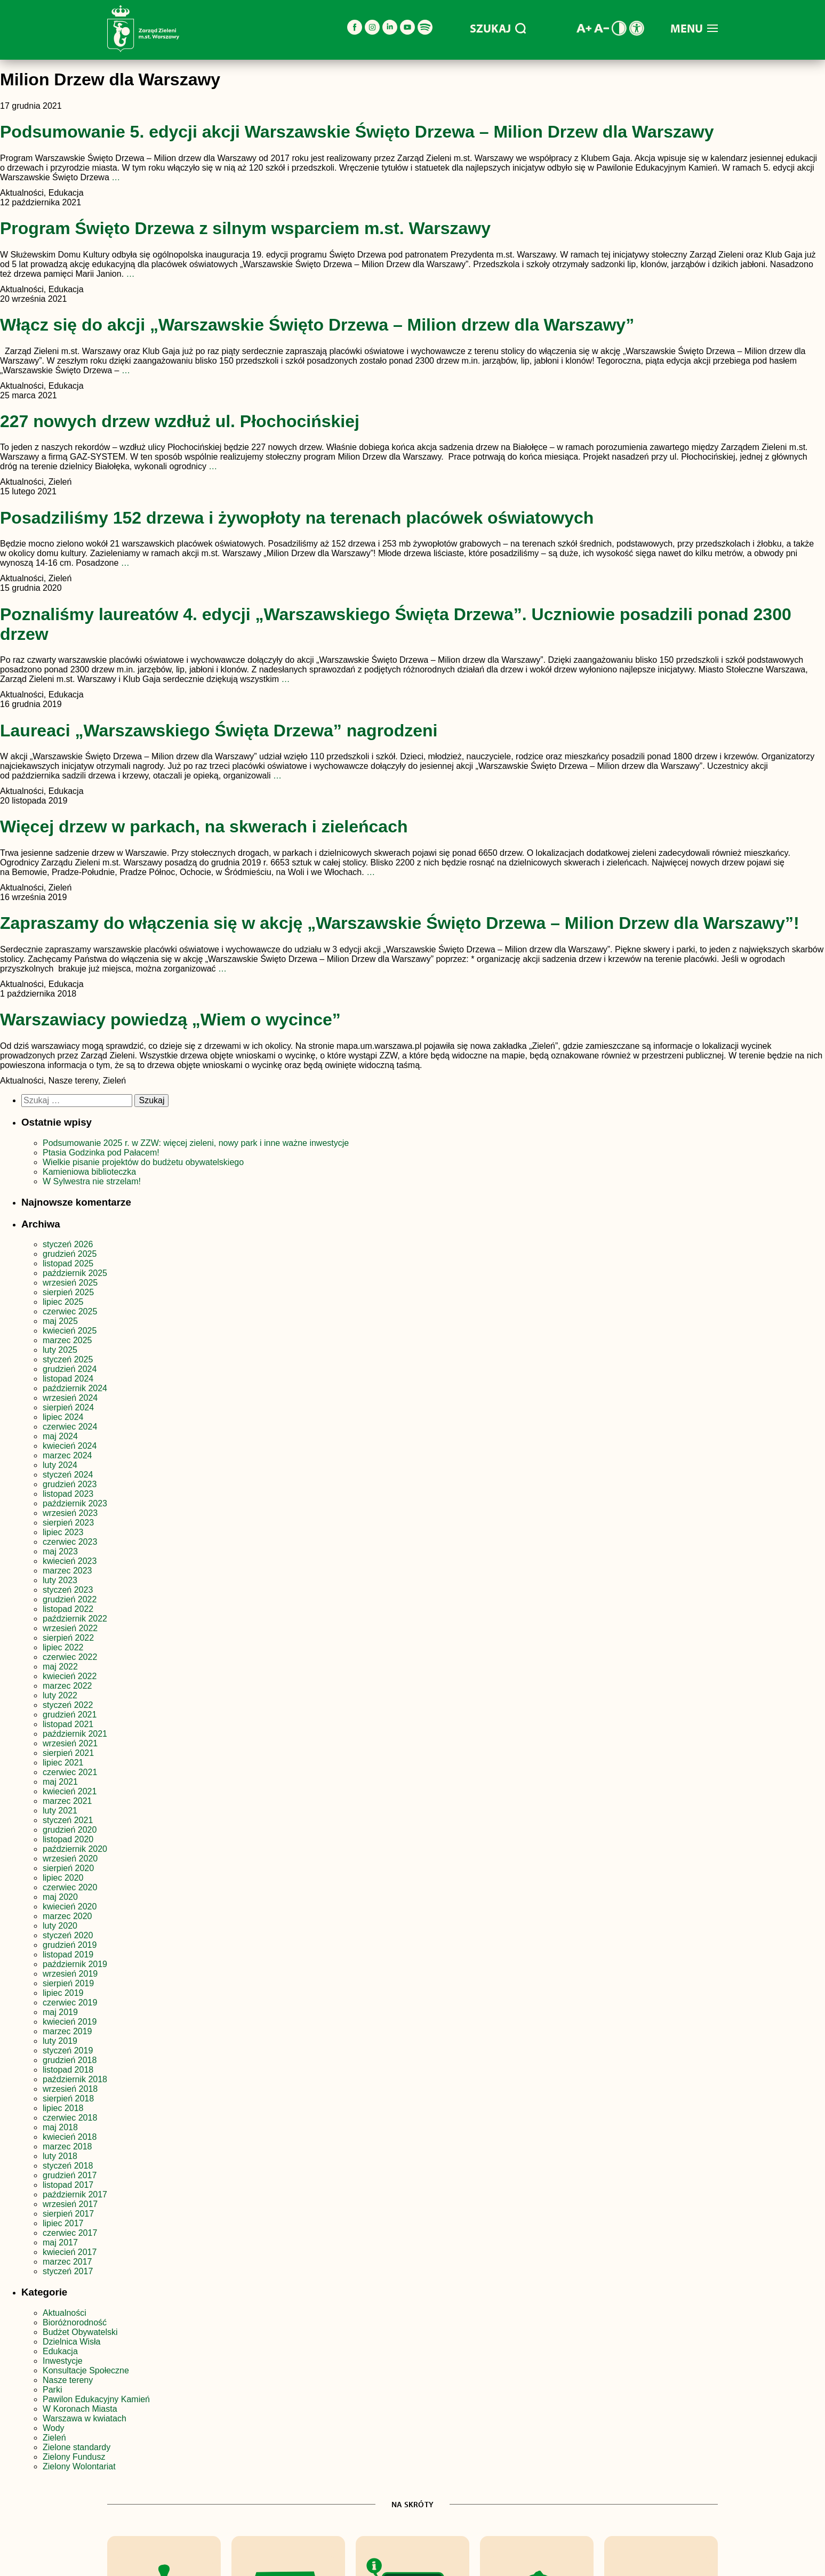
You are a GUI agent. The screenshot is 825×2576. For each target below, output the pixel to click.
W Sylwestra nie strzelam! (92, 1181)
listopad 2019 (68, 1954)
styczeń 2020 (68, 1935)
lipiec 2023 (63, 1532)
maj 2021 (60, 1781)
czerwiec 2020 (70, 1887)
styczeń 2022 (68, 1705)
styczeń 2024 (68, 1474)
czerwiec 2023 (70, 1541)
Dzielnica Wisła (71, 2341)
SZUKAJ (498, 28)
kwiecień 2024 (70, 1445)
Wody (54, 2428)
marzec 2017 (67, 2261)
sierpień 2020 (68, 1868)
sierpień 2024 (68, 1407)
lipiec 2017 (63, 2223)
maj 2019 (60, 2012)
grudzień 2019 (70, 1944)
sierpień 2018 (68, 2098)
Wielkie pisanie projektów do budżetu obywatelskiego (143, 1162)
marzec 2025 (67, 1340)
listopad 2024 (68, 1378)
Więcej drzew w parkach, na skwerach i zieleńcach (204, 826)
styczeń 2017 (68, 2271)
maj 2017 (60, 2242)
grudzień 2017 (70, 2175)
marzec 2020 (67, 1916)
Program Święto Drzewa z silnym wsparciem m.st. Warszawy (245, 228)
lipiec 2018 (63, 2108)
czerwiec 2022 (70, 1657)
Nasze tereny (68, 2380)
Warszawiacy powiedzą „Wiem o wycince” (170, 1019)
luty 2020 (60, 1925)
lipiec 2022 (63, 1647)
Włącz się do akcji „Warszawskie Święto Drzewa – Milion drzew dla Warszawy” (317, 324)
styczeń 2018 (68, 2165)
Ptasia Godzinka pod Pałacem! (102, 1152)
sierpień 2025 (68, 1292)
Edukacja (60, 2351)
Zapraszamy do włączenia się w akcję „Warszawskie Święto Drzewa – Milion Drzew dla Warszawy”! (399, 923)
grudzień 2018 (70, 2060)
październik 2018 (75, 2079)
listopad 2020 (68, 1839)
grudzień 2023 (70, 1484)
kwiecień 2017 (70, 2252)
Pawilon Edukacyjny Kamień (96, 2399)
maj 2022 (60, 1666)
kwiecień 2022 (70, 1676)
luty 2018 (60, 2156)
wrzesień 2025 (70, 1282)
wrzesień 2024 (70, 1397)
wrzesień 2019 (70, 1973)
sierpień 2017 (68, 2213)
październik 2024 (75, 1388)
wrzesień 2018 (70, 2088)
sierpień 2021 (68, 1753)
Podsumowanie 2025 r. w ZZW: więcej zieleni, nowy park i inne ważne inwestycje (197, 1142)
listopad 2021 (68, 1724)
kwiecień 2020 (70, 1906)
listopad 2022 (68, 1609)
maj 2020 (60, 1896)
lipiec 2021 (63, 1762)
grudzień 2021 (70, 1714)
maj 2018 (60, 2127)
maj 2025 (60, 1321)
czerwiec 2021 (70, 1772)
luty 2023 (60, 1580)
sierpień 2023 (68, 1522)
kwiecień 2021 (70, 1791)
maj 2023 (60, 1551)
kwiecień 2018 (70, 2136)
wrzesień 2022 (70, 1628)
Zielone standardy (76, 2447)
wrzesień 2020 (70, 1858)
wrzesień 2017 (70, 2204)
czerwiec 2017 (70, 2232)
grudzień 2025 (70, 1253)
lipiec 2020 (63, 1877)
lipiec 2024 (63, 1417)
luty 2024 (60, 1465)
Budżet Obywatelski (80, 2332)
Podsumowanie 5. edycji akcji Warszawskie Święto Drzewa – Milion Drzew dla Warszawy (357, 131)
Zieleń (54, 2437)
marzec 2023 (67, 1570)
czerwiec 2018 (70, 2117)
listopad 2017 (68, 2184)
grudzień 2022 (70, 1599)
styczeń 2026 (68, 1244)
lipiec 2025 (63, 1301)
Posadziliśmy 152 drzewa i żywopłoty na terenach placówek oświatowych (297, 517)
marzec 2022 (67, 1685)
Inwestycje (63, 2360)
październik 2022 (75, 1618)
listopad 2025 (68, 1263)
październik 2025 (75, 1273)
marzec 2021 (67, 1800)
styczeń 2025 (68, 1359)
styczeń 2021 (68, 1820)
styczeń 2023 (68, 1589)
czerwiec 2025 (70, 1311)
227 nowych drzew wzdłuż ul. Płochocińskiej (179, 421)
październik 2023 (75, 1503)
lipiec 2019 (63, 1992)
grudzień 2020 (70, 1829)
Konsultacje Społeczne (86, 2370)
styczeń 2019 (68, 2050)
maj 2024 (60, 1436)
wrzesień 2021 (70, 1743)
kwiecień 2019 (70, 2021)
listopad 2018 (68, 2069)
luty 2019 (60, 2040)
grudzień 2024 (70, 1369)
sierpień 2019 (68, 1983)
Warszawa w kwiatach (84, 2418)
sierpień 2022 (68, 1637)
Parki (52, 2389)
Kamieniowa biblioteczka (89, 1171)
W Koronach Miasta (80, 2408)
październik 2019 (75, 1964)
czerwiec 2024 (70, 1426)
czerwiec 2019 (70, 2002)
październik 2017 (75, 2194)
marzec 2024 (67, 1455)
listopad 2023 (68, 1493)
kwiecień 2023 (70, 1561)
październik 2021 (75, 1733)
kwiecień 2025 (70, 1330)
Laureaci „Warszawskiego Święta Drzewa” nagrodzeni (218, 730)
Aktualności (64, 2312)
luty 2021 (60, 1810)
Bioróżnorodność (75, 2322)
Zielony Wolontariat (79, 2466)
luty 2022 (60, 1695)
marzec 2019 (67, 2031)
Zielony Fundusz (74, 2456)
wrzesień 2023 (70, 1513)
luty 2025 (60, 1349)
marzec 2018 (67, 2146)
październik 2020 (75, 1848)
